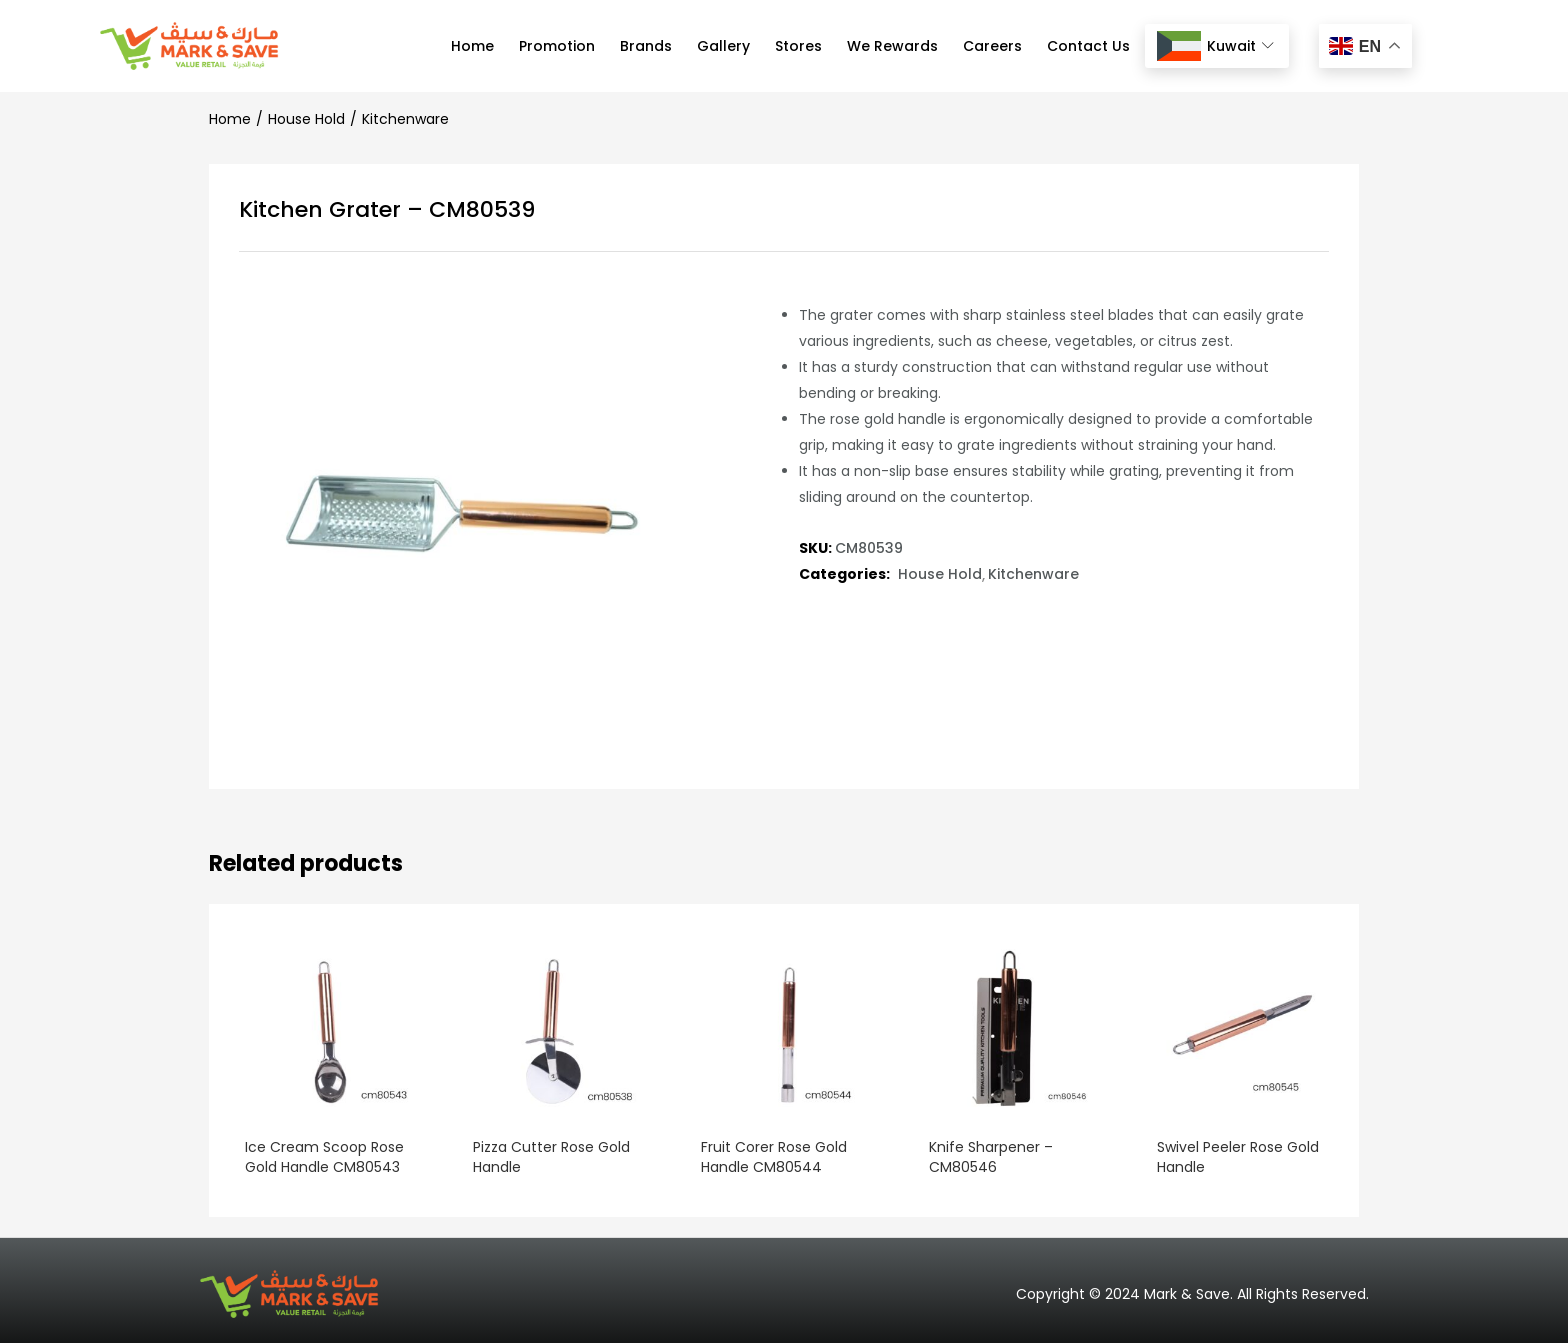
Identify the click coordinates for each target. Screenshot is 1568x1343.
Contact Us (1088, 46)
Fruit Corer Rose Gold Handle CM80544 (770, 1157)
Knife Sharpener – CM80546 (987, 1157)
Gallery (723, 46)
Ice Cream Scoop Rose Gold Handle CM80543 (320, 1157)
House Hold (306, 119)
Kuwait (1214, 46)
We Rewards (892, 46)
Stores (798, 46)
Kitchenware (405, 119)
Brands (646, 46)
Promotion (557, 46)
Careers (992, 46)
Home (472, 46)
